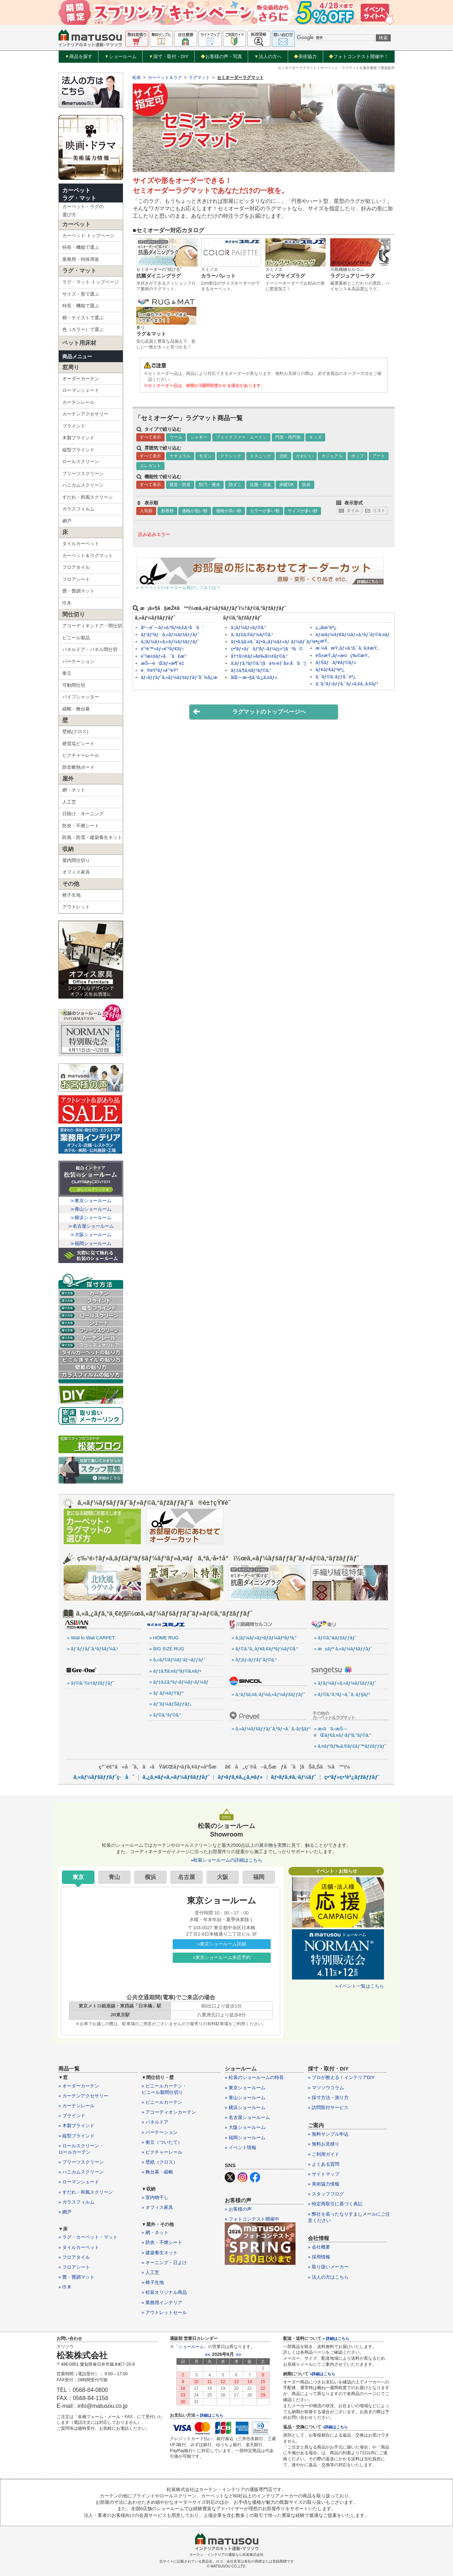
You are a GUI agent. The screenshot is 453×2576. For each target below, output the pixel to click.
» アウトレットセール (164, 2312)
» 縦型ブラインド (76, 2135)
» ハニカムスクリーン (81, 2172)
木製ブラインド (78, 437)
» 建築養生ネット (160, 2252)
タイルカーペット (80, 543)
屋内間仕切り (76, 860)
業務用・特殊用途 (80, 259)
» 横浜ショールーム (245, 2107)
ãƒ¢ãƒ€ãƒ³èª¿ (330, 669)
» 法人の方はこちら (328, 2277)
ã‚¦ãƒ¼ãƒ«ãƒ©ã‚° (248, 627)
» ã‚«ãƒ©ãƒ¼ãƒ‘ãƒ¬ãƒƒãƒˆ (177, 1659)
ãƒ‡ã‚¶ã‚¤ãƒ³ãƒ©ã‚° (251, 670)
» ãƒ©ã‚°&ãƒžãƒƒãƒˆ (335, 1637)
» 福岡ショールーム (245, 2137)
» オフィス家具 (157, 2207)
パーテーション (78, 661)
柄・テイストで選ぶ (83, 317)
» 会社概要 (319, 2247)
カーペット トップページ (88, 235)
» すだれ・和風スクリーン (85, 2192)
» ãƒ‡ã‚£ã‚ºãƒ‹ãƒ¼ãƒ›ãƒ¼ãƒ (179, 1682)
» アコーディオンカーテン (169, 2112)
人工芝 (69, 802)
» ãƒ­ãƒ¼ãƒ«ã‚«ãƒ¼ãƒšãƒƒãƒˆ (345, 1683)
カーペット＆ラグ (165, 77)
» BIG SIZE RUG (166, 1648)
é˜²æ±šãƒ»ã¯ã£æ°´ (164, 656)
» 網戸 (64, 2212)
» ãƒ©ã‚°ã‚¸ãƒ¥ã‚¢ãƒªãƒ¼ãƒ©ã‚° (265, 1648)
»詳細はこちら (322, 2374)
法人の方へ (268, 56)
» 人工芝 (150, 2272)
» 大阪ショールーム (245, 2127)
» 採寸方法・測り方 (328, 2097)
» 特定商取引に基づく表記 (335, 2203)
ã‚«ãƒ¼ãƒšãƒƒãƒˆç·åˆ (104, 1777)
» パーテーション (160, 2132)
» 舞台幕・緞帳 (157, 2172)
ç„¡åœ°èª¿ (326, 627)
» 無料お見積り (323, 2144)
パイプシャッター (80, 696)
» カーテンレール (76, 2105)
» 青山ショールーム (245, 2097)
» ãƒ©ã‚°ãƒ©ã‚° (165, 1715)
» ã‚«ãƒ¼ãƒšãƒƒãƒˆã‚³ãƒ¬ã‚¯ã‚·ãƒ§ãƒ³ (269, 1728)
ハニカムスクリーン (83, 485)
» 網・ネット (155, 2232)
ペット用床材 (79, 343)
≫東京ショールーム (90, 1200)
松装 (136, 77)
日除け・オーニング (83, 813)
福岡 (258, 1877)
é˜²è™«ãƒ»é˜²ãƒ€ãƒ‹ (162, 648)
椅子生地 (71, 895)
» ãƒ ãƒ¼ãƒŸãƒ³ (166, 1693)
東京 (78, 1877)
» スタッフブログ (326, 2194)
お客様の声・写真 (221, 56)
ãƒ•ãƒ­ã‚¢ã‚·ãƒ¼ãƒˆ (293, 1777)
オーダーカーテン (80, 378)
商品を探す (78, 56)
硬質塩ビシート (78, 743)
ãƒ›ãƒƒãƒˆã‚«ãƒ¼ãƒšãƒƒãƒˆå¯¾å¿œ (179, 677)
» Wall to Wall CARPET (91, 1637)
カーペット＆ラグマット (87, 555)
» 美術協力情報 (323, 2184)
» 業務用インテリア (162, 2302)
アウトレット (76, 906)
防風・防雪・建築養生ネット (92, 837)
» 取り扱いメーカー (328, 2266)
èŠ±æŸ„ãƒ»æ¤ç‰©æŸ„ (342, 655)
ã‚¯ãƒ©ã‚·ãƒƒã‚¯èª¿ (336, 676)
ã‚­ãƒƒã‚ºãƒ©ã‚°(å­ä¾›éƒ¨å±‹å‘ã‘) (268, 663)
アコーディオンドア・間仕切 (92, 625)
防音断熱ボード (78, 767)
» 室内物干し (155, 2197)
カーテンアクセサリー (85, 414)
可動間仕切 (73, 685)
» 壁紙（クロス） (160, 2162)
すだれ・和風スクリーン (87, 497)
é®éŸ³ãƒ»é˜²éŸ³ (159, 670)
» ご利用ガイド (323, 2154)
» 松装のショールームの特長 (254, 2077)
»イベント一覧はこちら (360, 1986)
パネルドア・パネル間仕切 (89, 649)
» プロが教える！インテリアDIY (341, 2077)
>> (238, 2354)
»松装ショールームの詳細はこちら (226, 1860)
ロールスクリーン (80, 461)
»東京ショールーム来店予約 (222, 1957)
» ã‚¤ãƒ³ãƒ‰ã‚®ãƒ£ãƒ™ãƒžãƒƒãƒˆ (350, 1746)
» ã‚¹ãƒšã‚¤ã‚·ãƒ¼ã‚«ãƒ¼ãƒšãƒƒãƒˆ (268, 1694)
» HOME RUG (163, 1637)
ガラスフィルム (78, 509)
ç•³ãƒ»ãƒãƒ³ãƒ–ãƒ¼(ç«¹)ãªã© (267, 648)
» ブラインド (71, 2115)
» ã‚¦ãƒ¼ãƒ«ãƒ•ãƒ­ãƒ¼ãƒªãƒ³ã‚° (264, 1637)
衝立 (66, 673)
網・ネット (73, 790)
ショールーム (120, 56)
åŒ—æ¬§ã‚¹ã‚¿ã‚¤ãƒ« (254, 677)
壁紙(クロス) (75, 731)
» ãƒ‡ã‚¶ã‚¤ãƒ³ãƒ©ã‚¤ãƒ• (175, 1671)
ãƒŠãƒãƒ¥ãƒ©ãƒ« (336, 662)
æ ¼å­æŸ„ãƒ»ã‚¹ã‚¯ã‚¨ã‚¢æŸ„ (347, 648)
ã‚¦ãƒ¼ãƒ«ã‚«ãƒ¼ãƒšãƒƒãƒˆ (170, 641)
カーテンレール (78, 402)
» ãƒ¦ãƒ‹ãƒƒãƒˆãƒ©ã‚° (254, 1659)
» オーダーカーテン (78, 2086)
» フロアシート (74, 2267)
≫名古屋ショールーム (91, 1226)
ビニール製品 (76, 637)
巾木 (66, 603)
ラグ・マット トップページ (90, 282)
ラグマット (199, 77)
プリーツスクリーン (83, 473)
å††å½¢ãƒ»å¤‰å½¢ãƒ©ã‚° (259, 656)
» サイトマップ (323, 2174)
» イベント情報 (240, 2147)
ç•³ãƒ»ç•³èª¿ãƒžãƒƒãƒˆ (351, 1777)
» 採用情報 (319, 2257)
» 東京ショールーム (245, 2087)
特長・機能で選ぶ (80, 247)
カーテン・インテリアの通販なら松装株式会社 (226, 2555)
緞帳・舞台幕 (76, 709)
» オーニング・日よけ (164, 2262)
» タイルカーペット (78, 2247)
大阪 (222, 1877)
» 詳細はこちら (209, 2415)
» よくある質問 (323, 2164)
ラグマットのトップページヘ (249, 712)
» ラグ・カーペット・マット (87, 2237)
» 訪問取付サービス (328, 2107)
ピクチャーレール (80, 755)
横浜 (150, 1877)
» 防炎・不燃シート (162, 2242)
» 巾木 (64, 2287)
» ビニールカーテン (162, 2102)
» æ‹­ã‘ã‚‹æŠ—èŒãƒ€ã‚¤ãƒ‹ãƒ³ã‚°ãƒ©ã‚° (342, 1732)
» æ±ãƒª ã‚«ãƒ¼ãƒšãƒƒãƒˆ (343, 1648)
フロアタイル (76, 567)
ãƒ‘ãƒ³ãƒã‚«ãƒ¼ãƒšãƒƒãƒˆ (170, 634)
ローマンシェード (80, 390)
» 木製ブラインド (76, 2125)
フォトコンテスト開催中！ (359, 56)
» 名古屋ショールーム (247, 2117)
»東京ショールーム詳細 (221, 1944)
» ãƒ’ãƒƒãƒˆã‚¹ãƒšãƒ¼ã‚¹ (92, 1648)
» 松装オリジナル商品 (164, 2292)
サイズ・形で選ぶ (80, 294)
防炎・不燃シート (80, 825)
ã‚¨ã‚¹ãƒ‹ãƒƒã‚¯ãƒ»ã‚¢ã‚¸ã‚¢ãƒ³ (347, 683)
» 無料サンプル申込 (328, 2134)
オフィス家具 (76, 872)
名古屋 (186, 1877)
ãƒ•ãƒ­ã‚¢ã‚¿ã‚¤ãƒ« (240, 1777)
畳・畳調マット (78, 591)
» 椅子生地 (153, 2282)
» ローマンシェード (78, 2181)
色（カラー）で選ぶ (83, 329)
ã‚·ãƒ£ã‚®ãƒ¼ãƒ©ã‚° (252, 634)
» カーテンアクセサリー (83, 2095)
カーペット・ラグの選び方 (83, 210)
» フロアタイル (74, 2257)
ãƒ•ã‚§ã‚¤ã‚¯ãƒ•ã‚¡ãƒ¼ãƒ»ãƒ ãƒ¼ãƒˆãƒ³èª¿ (275, 641)
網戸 (66, 521)
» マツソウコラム (326, 2087)
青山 (114, 1877)
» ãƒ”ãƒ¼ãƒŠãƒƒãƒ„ (170, 1704)
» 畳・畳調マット (76, 2277)
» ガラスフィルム (76, 2202)
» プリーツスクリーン (81, 2162)
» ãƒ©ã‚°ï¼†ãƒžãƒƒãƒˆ (90, 1683)
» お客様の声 (238, 2209)
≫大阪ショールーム (90, 1234)
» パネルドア (155, 2122)
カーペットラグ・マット (79, 194)
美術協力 (305, 56)
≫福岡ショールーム (90, 1243)
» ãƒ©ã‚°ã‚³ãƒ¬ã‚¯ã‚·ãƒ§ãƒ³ (342, 1694)
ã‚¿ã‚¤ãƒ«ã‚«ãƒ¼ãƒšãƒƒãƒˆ (176, 1777)
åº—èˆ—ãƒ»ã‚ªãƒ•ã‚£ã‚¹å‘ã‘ (172, 627)
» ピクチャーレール (162, 2152)
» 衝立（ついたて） (162, 2142)
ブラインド (73, 426)
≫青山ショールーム (90, 1209)
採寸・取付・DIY (169, 56)
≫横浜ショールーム (90, 1217)
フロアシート (76, 579)
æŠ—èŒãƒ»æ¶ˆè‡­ (162, 663)
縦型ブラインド (78, 449)
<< (207, 2354)
